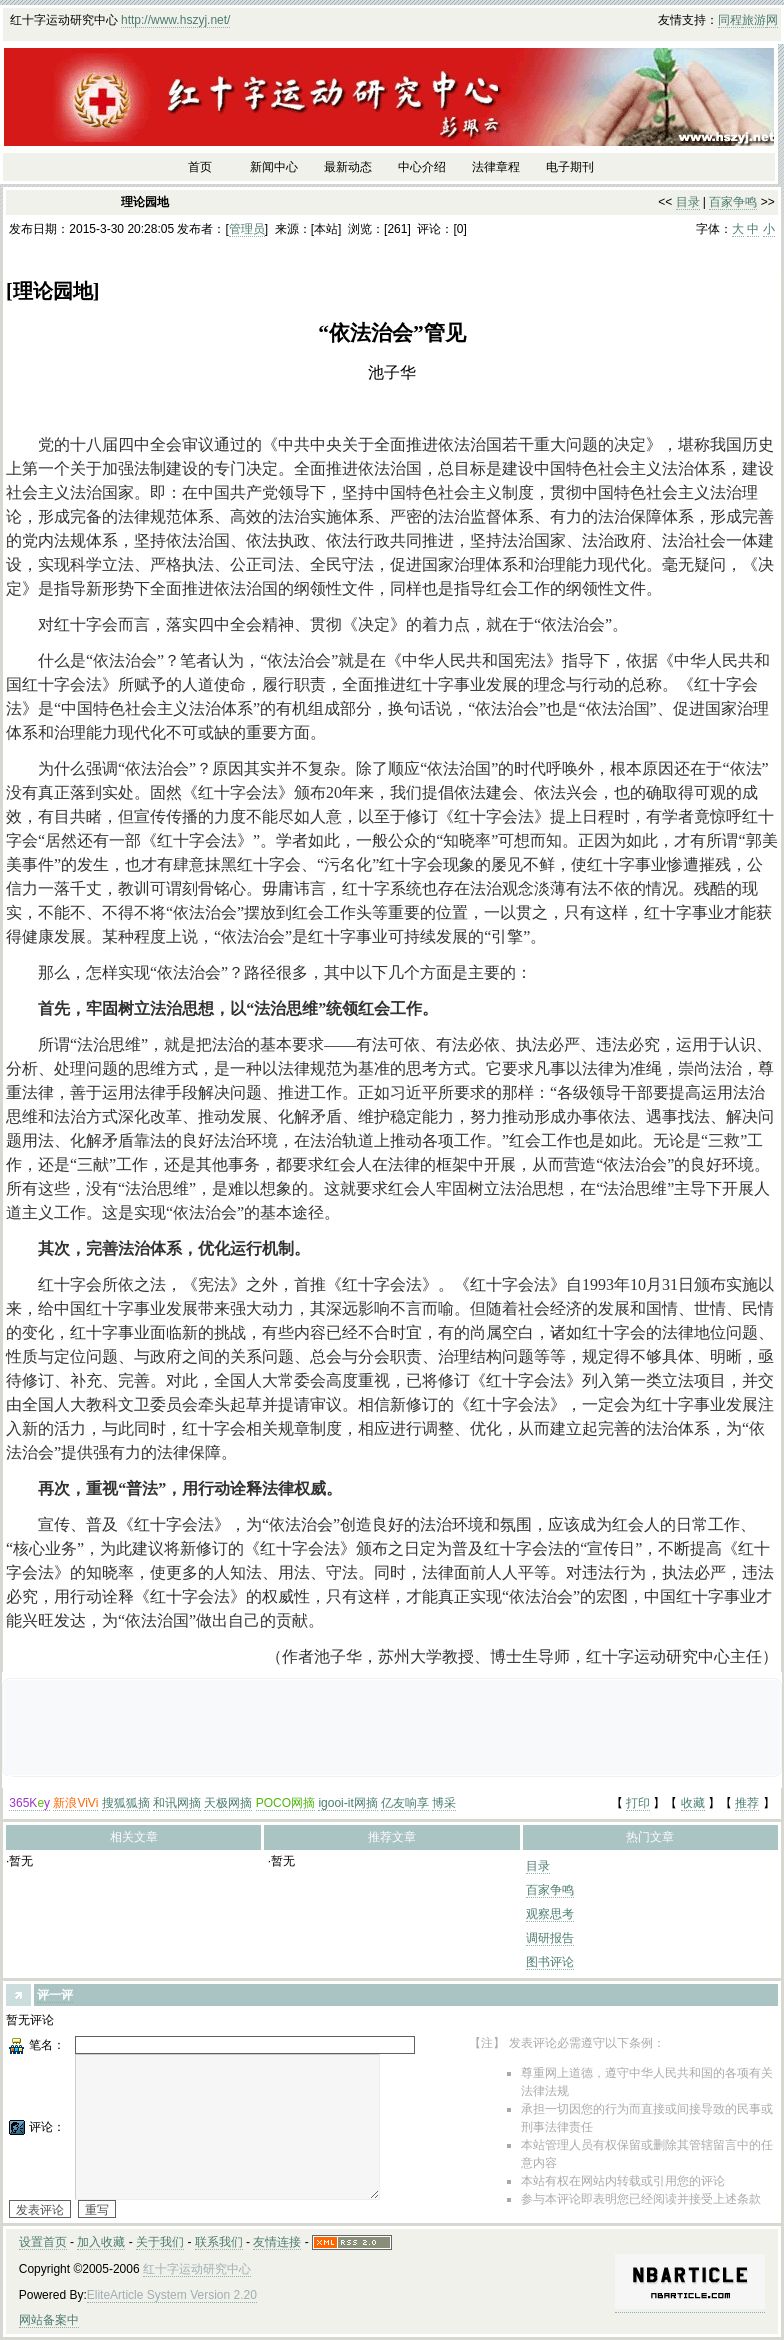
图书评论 (550, 1962)
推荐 (747, 1803)
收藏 (693, 1803)
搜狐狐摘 (126, 1803)
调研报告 (550, 1938)
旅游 (754, 20)
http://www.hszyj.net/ (175, 20)
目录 (688, 202)
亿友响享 (405, 1803)
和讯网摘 (177, 1803)
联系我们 (219, 2242)
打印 (638, 1803)
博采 (444, 1803)
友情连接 (277, 2242)
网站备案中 (49, 2320)
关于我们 (160, 2242)
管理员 (247, 229)
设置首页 (43, 2242)
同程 (730, 20)
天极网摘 (228, 1803)
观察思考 (550, 1914)
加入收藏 (101, 2242)
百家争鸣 (733, 202)
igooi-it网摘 (347, 1803)
